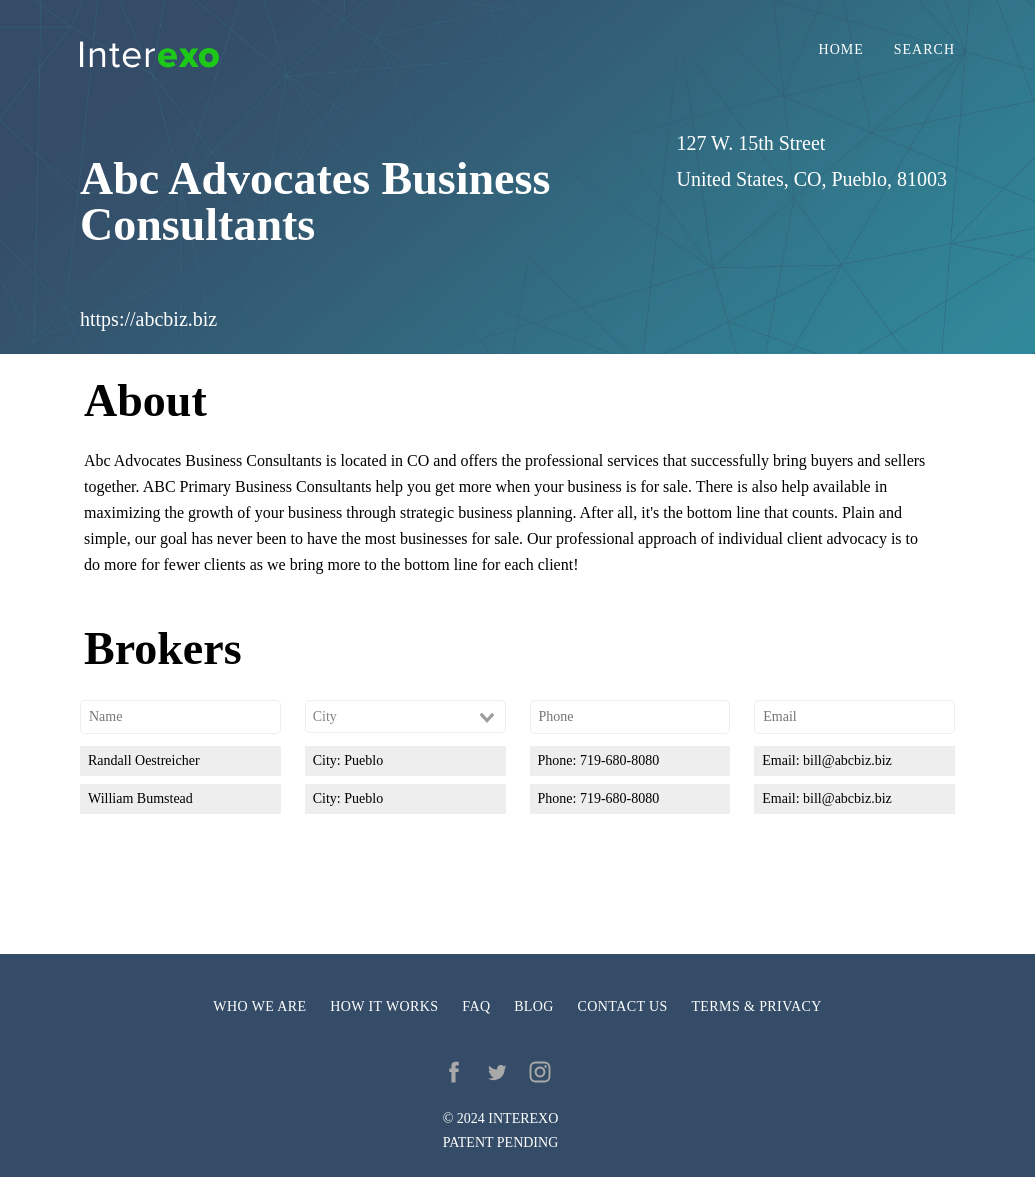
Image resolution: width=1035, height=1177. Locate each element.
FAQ (476, 1006)
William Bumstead (140, 798)
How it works (384, 1006)
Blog (534, 1006)
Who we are (259, 1006)
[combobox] (405, 717)
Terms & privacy (756, 1006)
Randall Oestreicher (144, 760)
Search (924, 50)
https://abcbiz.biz (148, 319)
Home (841, 50)
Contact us (623, 1006)
